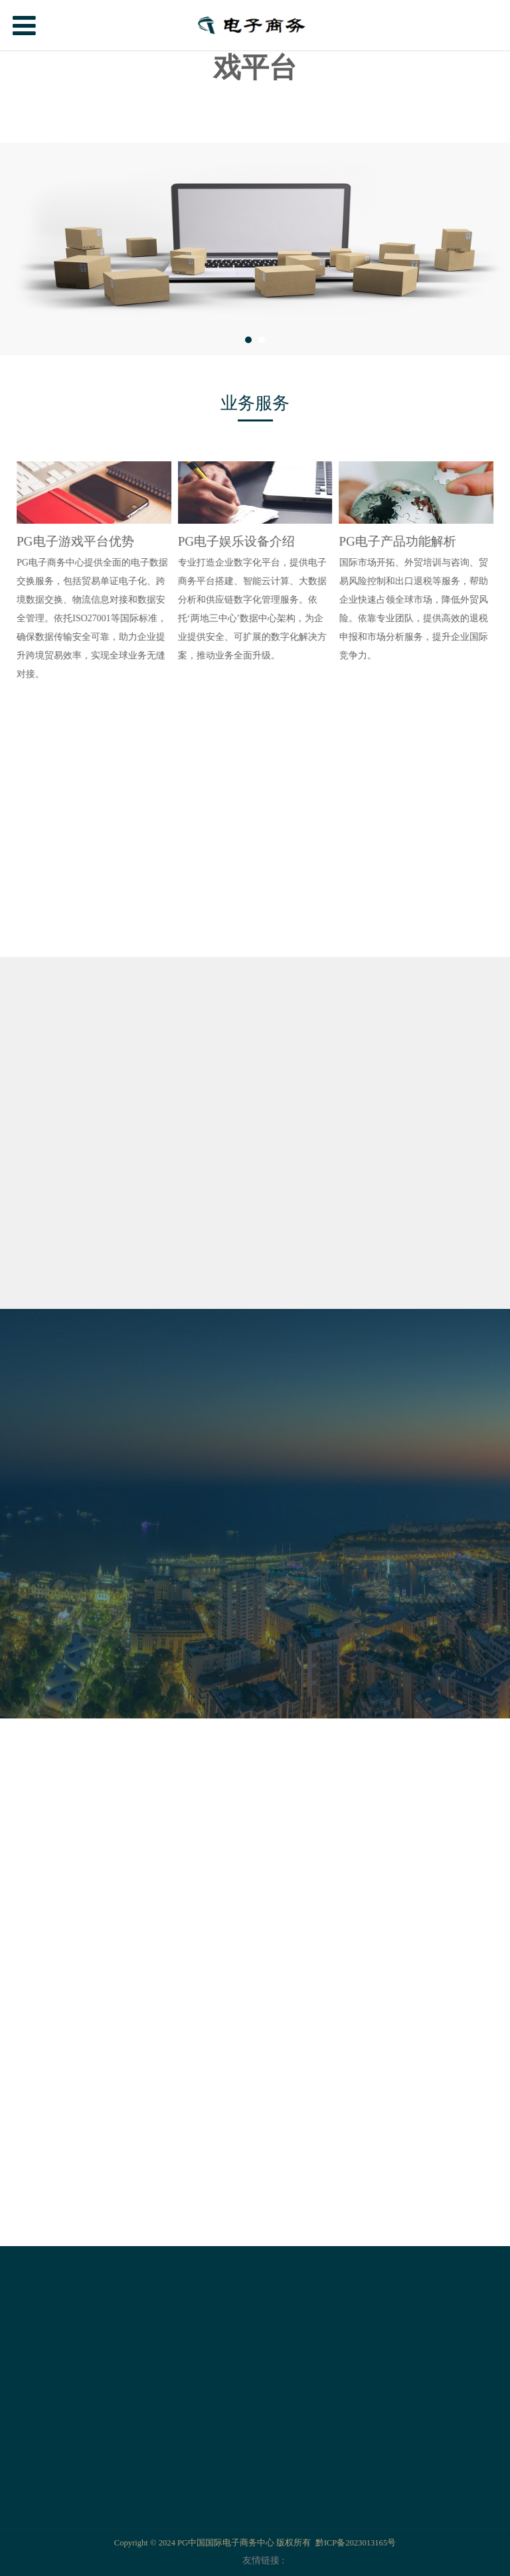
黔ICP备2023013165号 (355, 2542)
